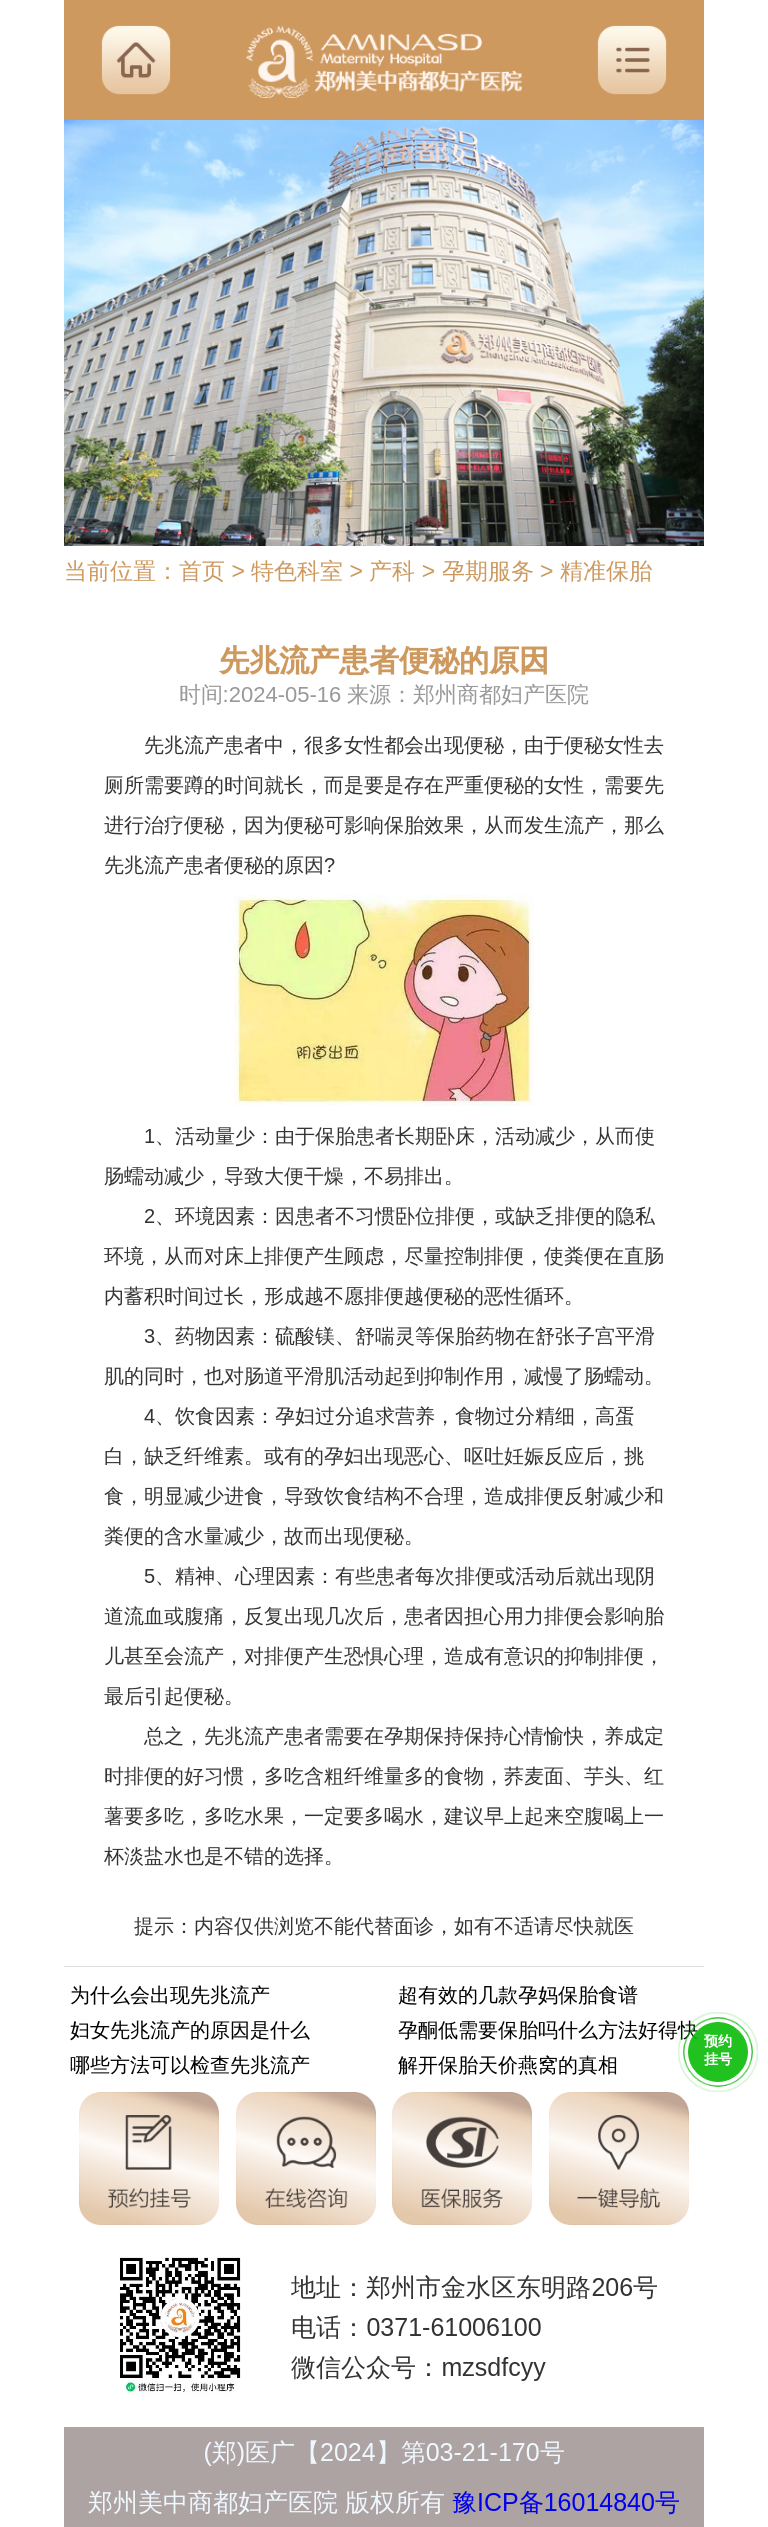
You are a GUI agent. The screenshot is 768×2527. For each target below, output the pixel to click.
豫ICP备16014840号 (566, 2502)
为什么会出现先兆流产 (170, 1998)
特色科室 (297, 571)
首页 (202, 571)
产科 (392, 571)
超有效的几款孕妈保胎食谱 (518, 1998)
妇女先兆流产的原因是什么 (190, 2033)
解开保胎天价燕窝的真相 (508, 2068)
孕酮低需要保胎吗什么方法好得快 (548, 2033)
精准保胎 (606, 571)
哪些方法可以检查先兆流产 (190, 2068)
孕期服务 (488, 571)
